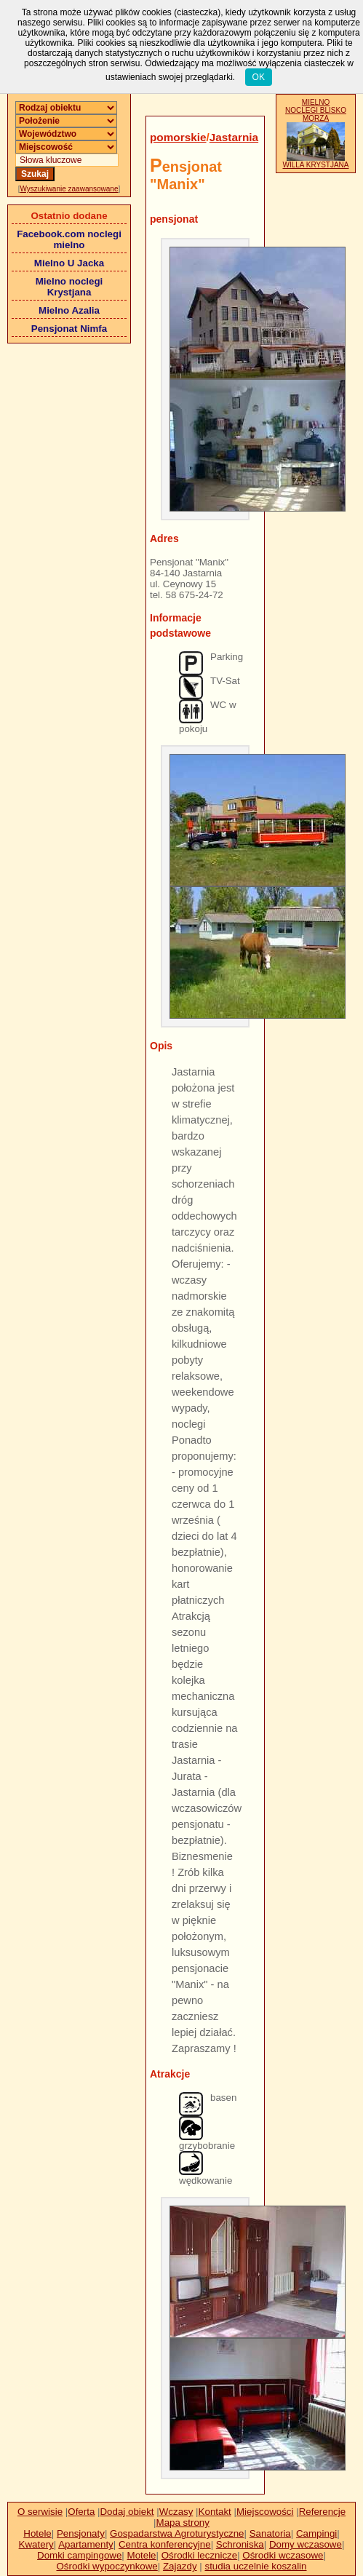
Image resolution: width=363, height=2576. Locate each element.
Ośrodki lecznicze (199, 2555)
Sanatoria (270, 2533)
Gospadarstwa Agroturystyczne (177, 2533)
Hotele (37, 2533)
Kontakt (215, 2511)
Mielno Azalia (69, 310)
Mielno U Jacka (69, 263)
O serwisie (40, 2511)
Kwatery (36, 2544)
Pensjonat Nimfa (69, 328)
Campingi (316, 2533)
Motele (141, 2555)
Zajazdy (180, 2566)
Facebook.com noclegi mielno (69, 239)
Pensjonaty (81, 2533)
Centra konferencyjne (165, 2544)
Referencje (322, 2511)
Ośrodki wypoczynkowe (106, 2566)
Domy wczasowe (305, 2544)
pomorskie (178, 137)
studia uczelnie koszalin (255, 2566)
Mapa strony (183, 2522)
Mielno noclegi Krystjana (69, 287)
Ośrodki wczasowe (282, 2555)
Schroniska (240, 2544)
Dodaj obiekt (126, 2511)
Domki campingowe (79, 2555)
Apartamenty (85, 2544)
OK (258, 77)
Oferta (81, 2511)
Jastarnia (234, 137)
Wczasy (176, 2511)
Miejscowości (265, 2511)
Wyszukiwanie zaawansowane (69, 189)
